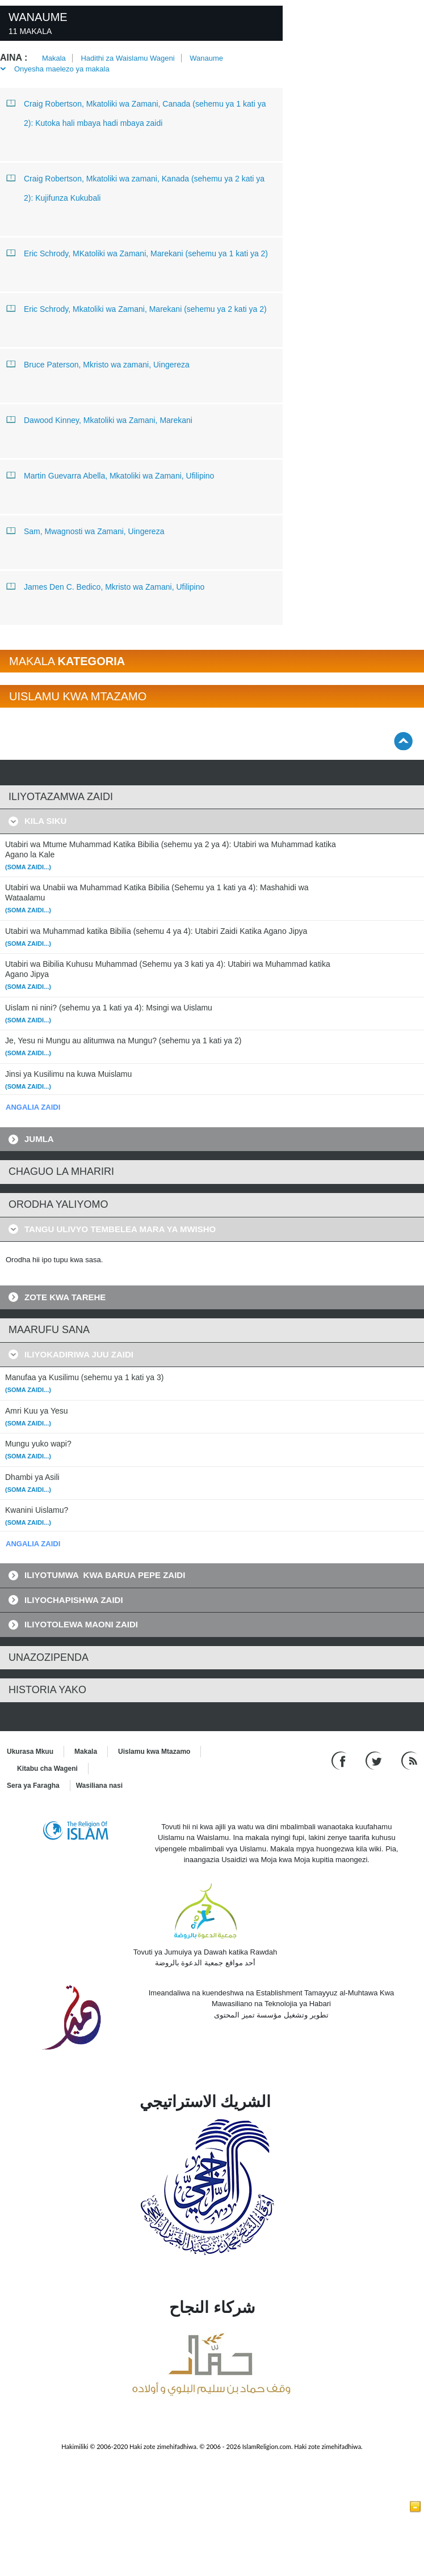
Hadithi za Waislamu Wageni (127, 58)
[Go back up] (403, 740)
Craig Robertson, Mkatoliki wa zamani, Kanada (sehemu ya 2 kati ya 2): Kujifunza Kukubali (136, 185)
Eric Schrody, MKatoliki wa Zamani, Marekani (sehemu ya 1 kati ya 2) (137, 253)
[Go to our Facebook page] (340, 1760)
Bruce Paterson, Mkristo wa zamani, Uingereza (98, 364)
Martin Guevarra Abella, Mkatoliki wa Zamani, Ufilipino (110, 475)
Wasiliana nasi (99, 1786)
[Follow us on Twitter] (375, 1760)
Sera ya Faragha (33, 1786)
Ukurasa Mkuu (30, 1752)
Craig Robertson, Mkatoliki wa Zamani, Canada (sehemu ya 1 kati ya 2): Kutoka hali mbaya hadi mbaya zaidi (136, 111)
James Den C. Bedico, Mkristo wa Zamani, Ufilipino (105, 586)
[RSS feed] (409, 1760)
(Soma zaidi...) (28, 867)
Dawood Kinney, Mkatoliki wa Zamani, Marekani (99, 420)
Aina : (13, 57)
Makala (54, 58)
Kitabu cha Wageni (47, 1769)
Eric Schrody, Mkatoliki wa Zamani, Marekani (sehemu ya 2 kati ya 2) (137, 308)
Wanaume (206, 58)
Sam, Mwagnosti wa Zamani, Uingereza (85, 531)
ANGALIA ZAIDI (33, 1107)
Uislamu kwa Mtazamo (154, 1752)
